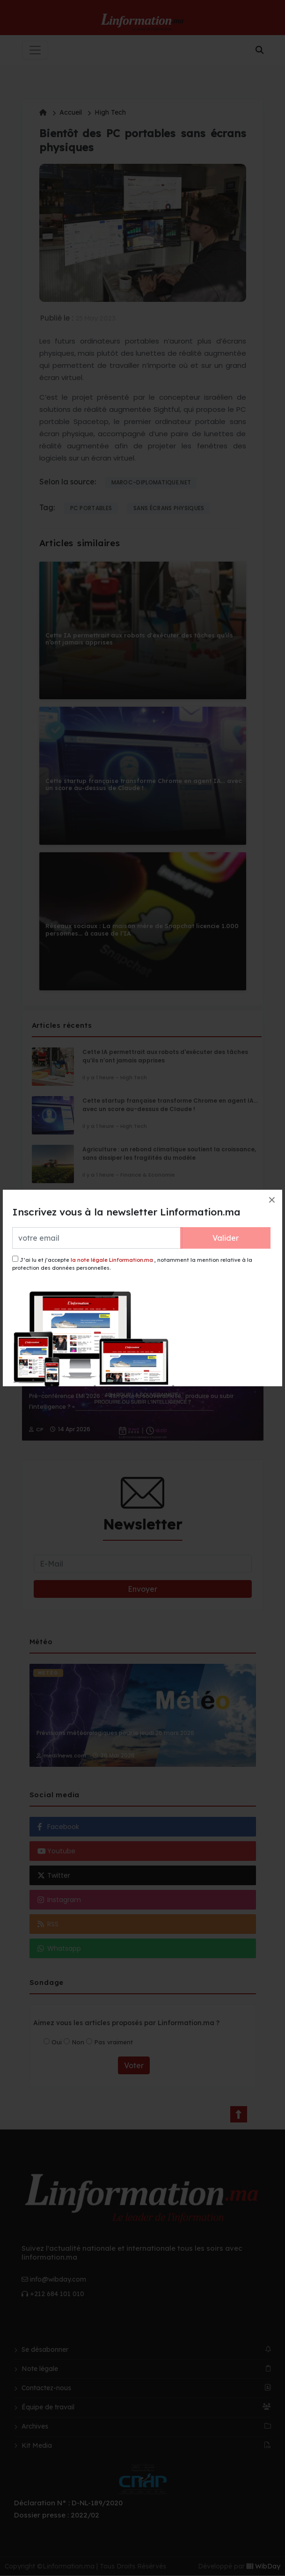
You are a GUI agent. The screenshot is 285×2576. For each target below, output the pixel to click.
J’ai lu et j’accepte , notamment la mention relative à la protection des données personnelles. (132, 1263)
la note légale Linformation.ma (112, 1260)
